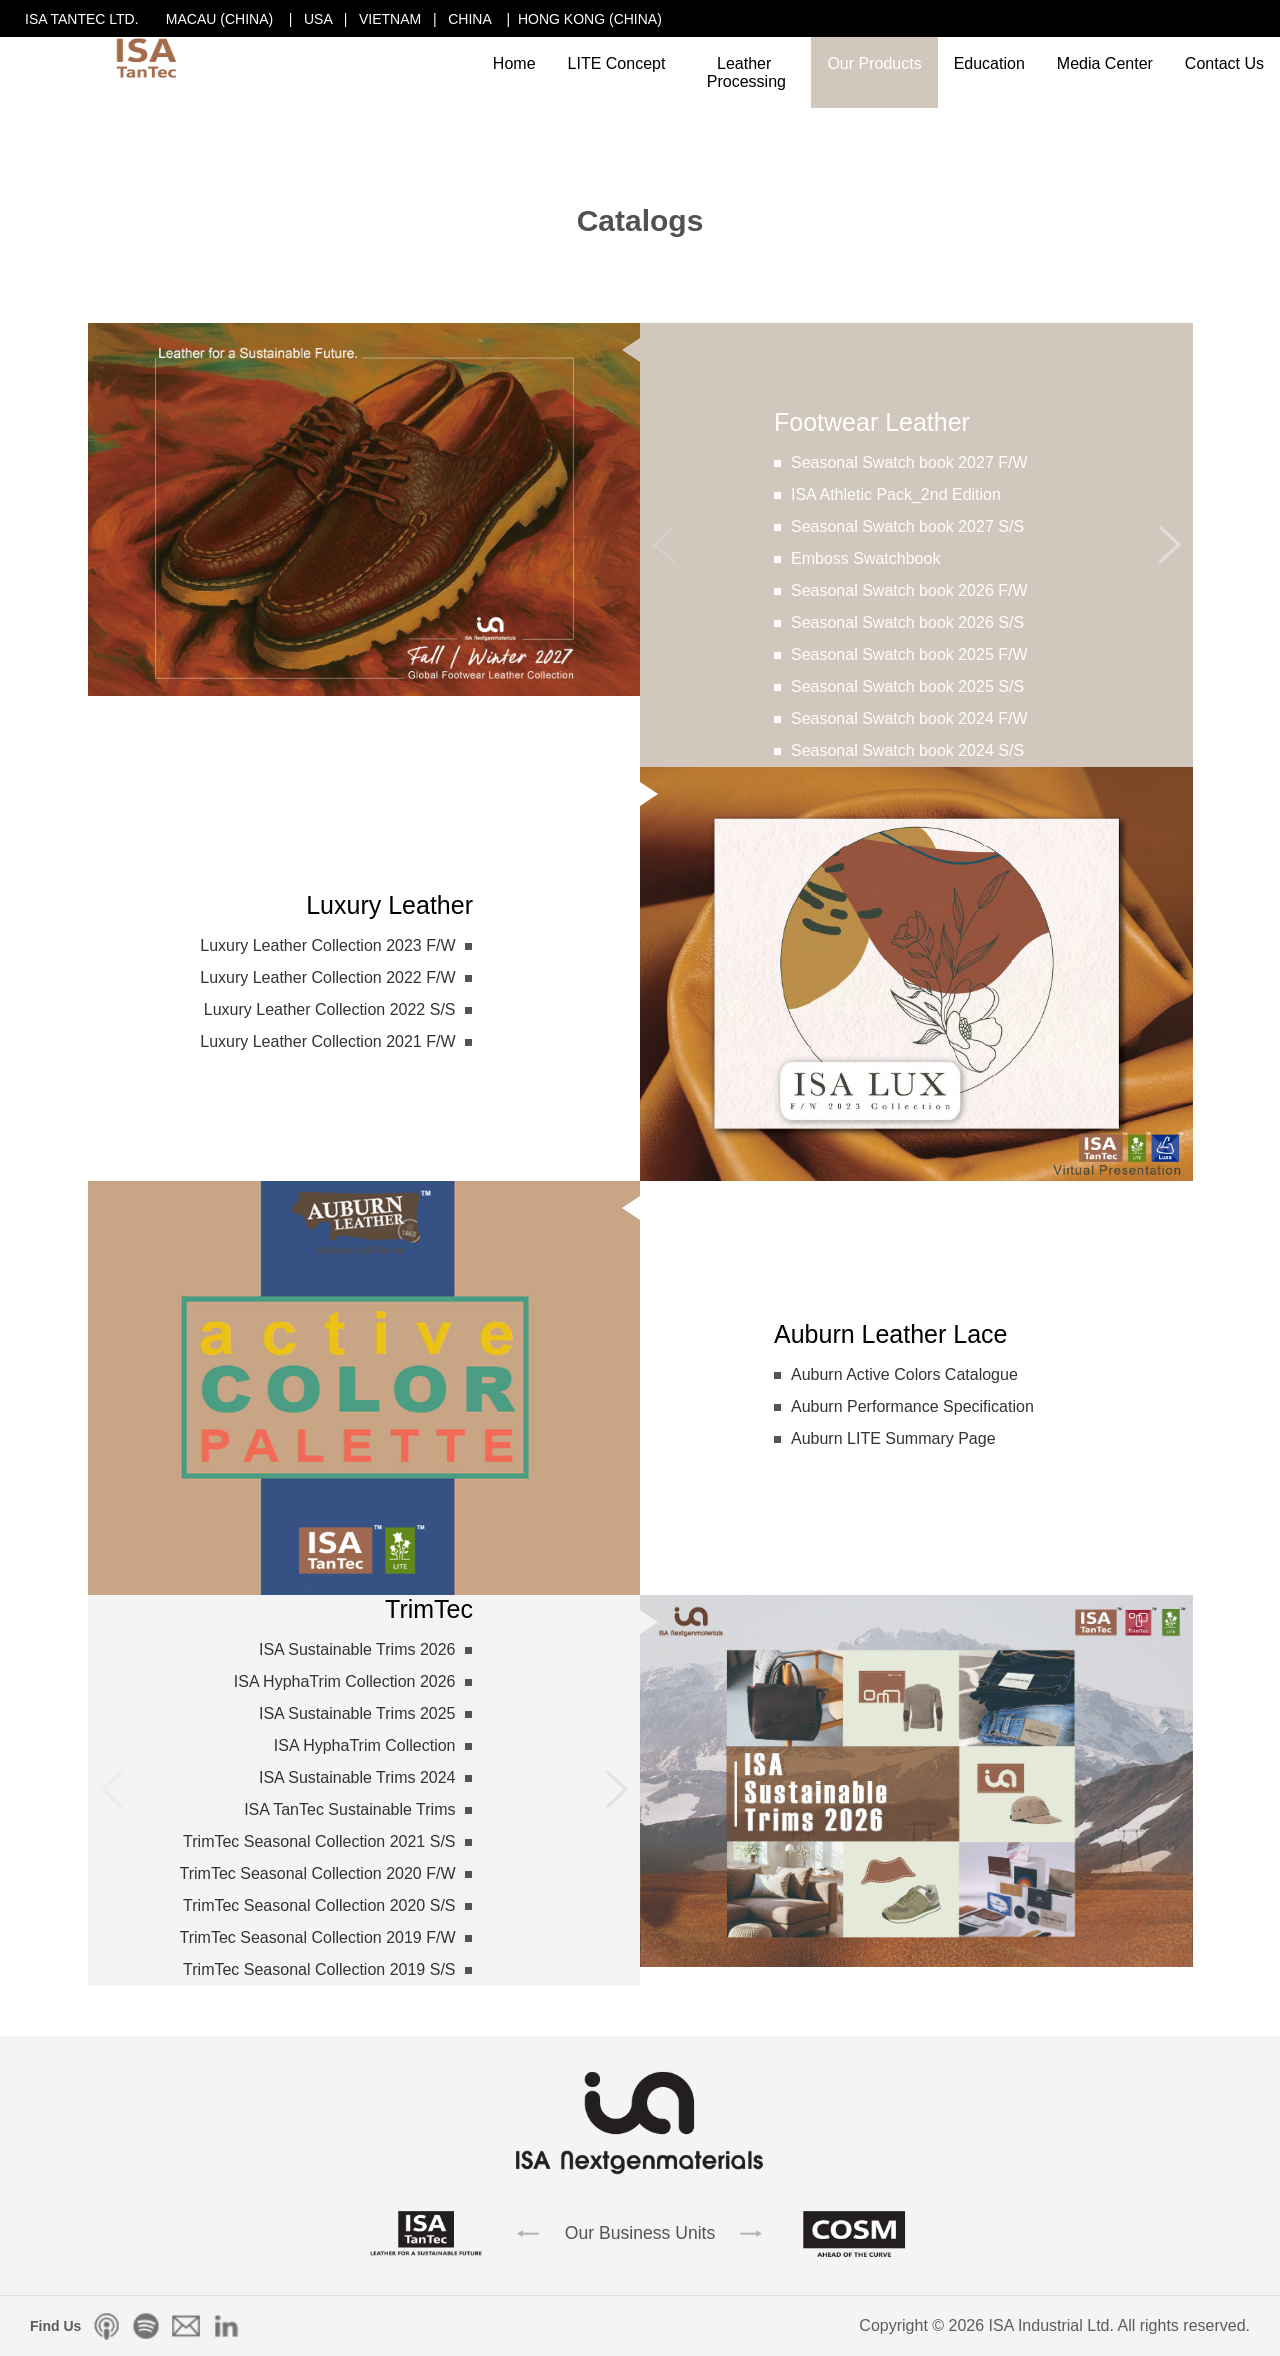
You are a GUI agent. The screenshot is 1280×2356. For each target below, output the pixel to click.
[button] (1169, 545)
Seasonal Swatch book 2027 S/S (907, 526)
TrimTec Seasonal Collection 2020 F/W (318, 1873)
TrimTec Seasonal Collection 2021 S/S (319, 1841)
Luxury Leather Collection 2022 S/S (330, 1009)
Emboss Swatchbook (865, 558)
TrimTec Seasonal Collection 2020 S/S (319, 1905)
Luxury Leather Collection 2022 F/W (327, 977)
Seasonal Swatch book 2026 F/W (909, 590)
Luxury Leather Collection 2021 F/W (327, 1041)
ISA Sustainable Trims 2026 (357, 1649)
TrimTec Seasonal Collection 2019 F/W (318, 1937)
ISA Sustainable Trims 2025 (357, 1713)
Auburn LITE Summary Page (893, 1438)
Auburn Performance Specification (912, 1406)
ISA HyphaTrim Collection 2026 (345, 1681)
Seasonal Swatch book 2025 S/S (907, 686)
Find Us (55, 2326)
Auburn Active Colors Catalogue (904, 1374)
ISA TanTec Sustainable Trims (349, 1809)
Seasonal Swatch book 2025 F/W (909, 654)
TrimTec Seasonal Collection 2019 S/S (319, 1969)
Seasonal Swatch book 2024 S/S (907, 750)
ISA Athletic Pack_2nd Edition (896, 494)
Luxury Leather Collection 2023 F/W (327, 945)
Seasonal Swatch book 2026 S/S (907, 622)
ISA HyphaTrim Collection (365, 1745)
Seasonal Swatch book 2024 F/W (909, 718)
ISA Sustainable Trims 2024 (357, 1777)
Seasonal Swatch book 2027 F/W (909, 462)
